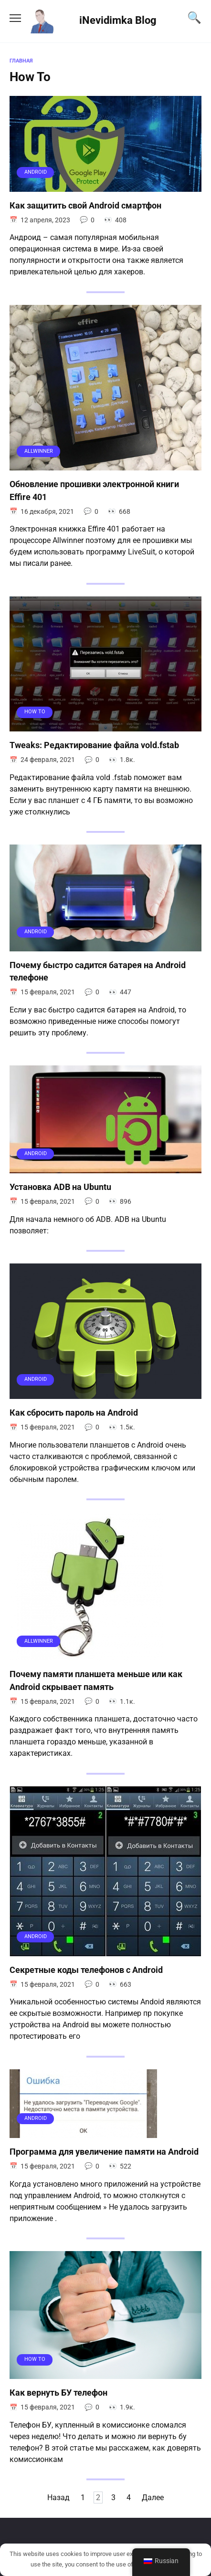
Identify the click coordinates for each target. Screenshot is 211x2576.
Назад (58, 2497)
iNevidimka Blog (118, 20)
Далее (153, 2497)
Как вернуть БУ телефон (58, 2393)
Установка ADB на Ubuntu (60, 1187)
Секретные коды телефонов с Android (86, 1970)
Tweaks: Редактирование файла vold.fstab (94, 745)
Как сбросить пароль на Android (74, 1413)
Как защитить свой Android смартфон (85, 205)
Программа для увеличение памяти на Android (104, 2152)
